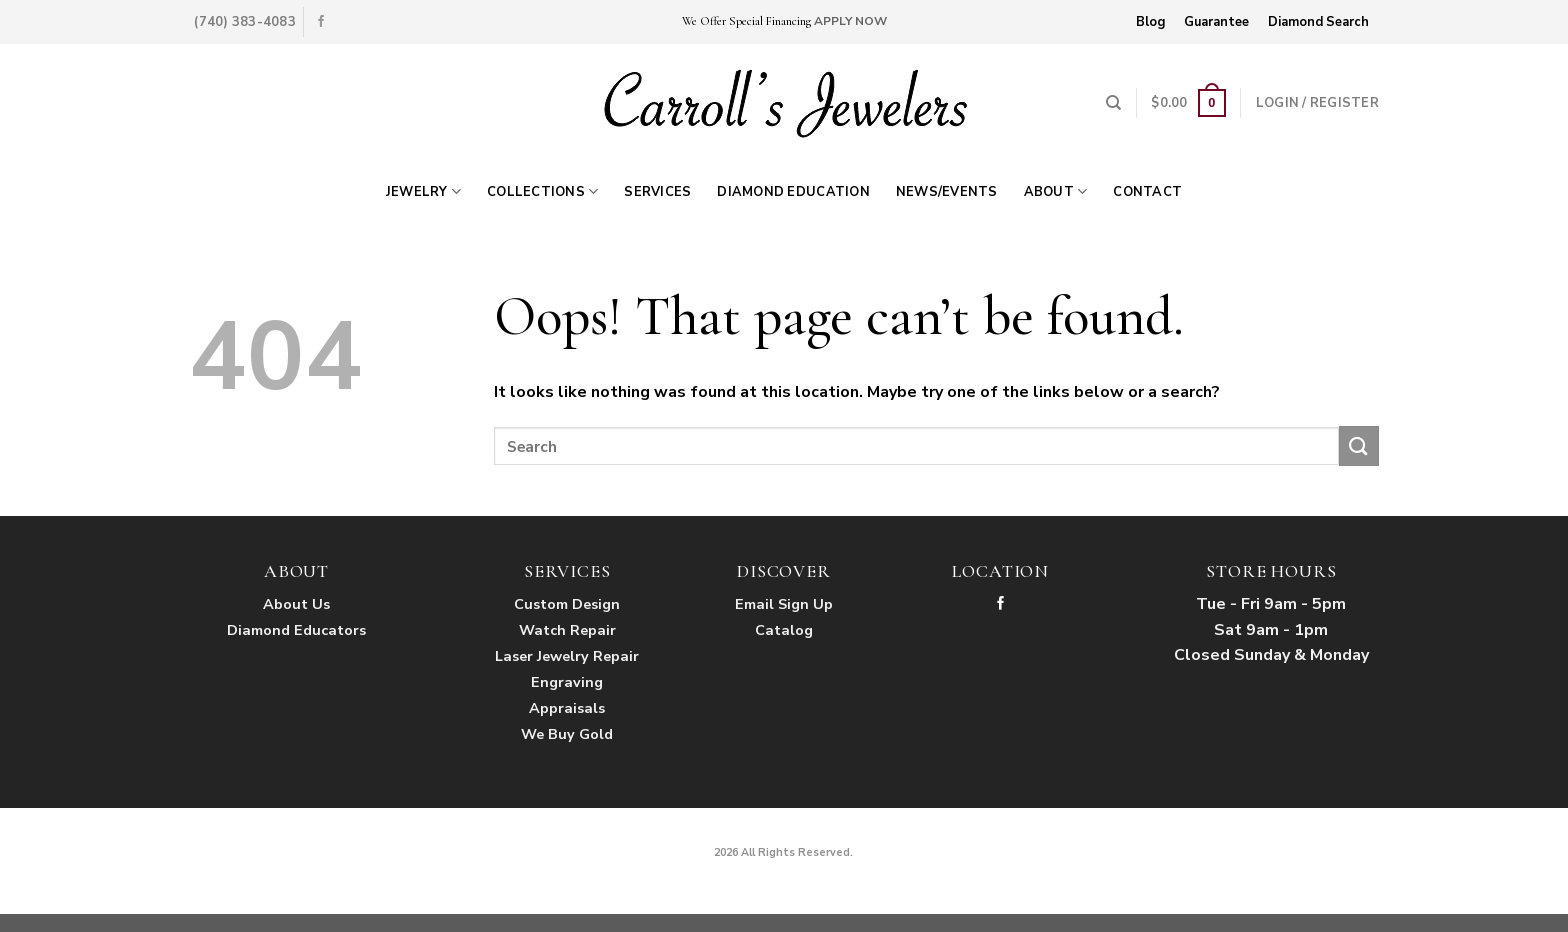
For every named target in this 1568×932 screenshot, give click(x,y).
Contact (1147, 192)
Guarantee (1216, 22)
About (1056, 191)
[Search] (1113, 103)
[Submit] (1359, 445)
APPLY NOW (850, 21)
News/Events (947, 192)
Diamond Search (1318, 22)
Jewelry (423, 191)
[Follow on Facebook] (321, 22)
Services (657, 192)
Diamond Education (793, 192)
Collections (542, 191)
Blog (1150, 22)
